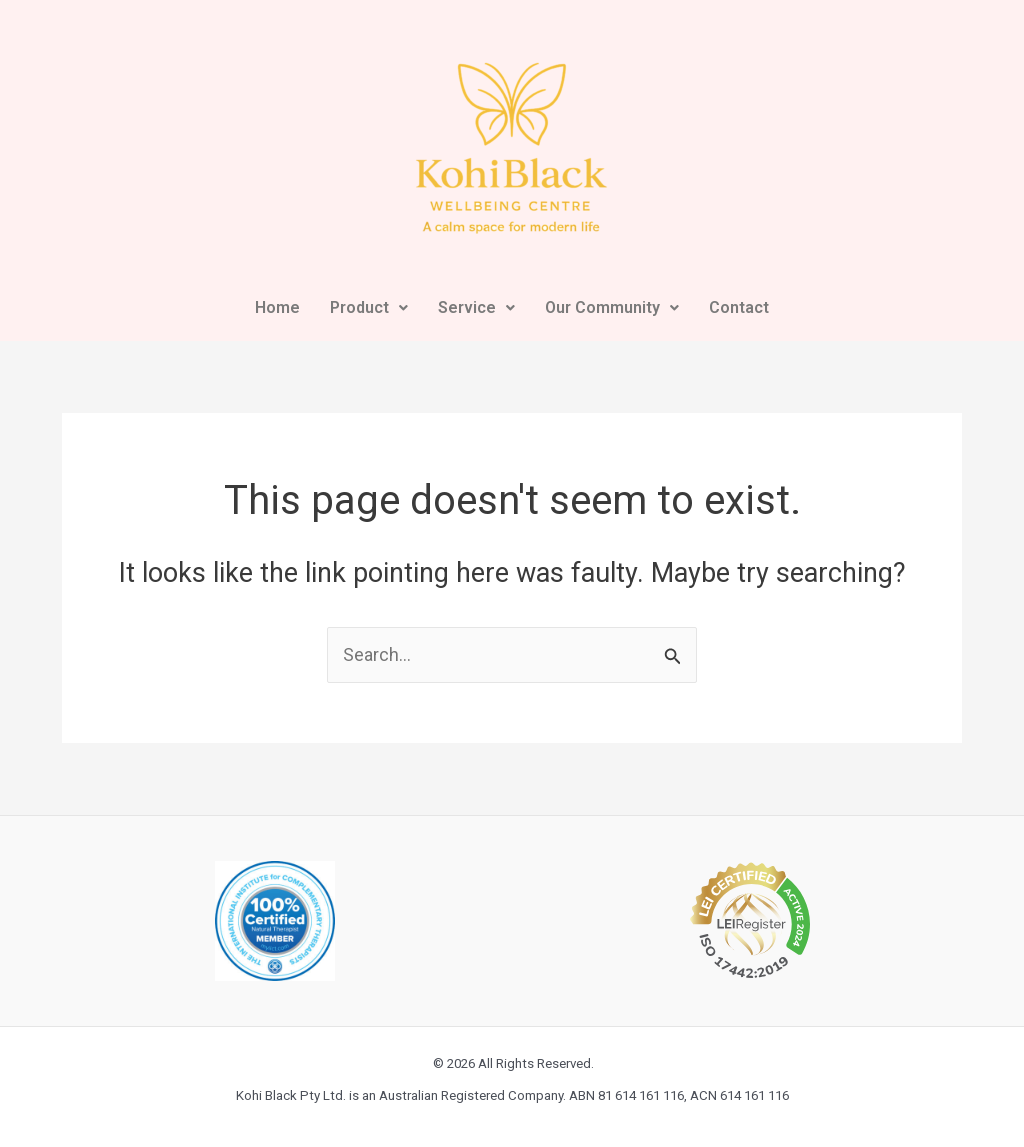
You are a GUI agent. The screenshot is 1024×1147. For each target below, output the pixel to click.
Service (476, 307)
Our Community (612, 307)
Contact (739, 307)
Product (369, 307)
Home (277, 307)
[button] (369, 308)
